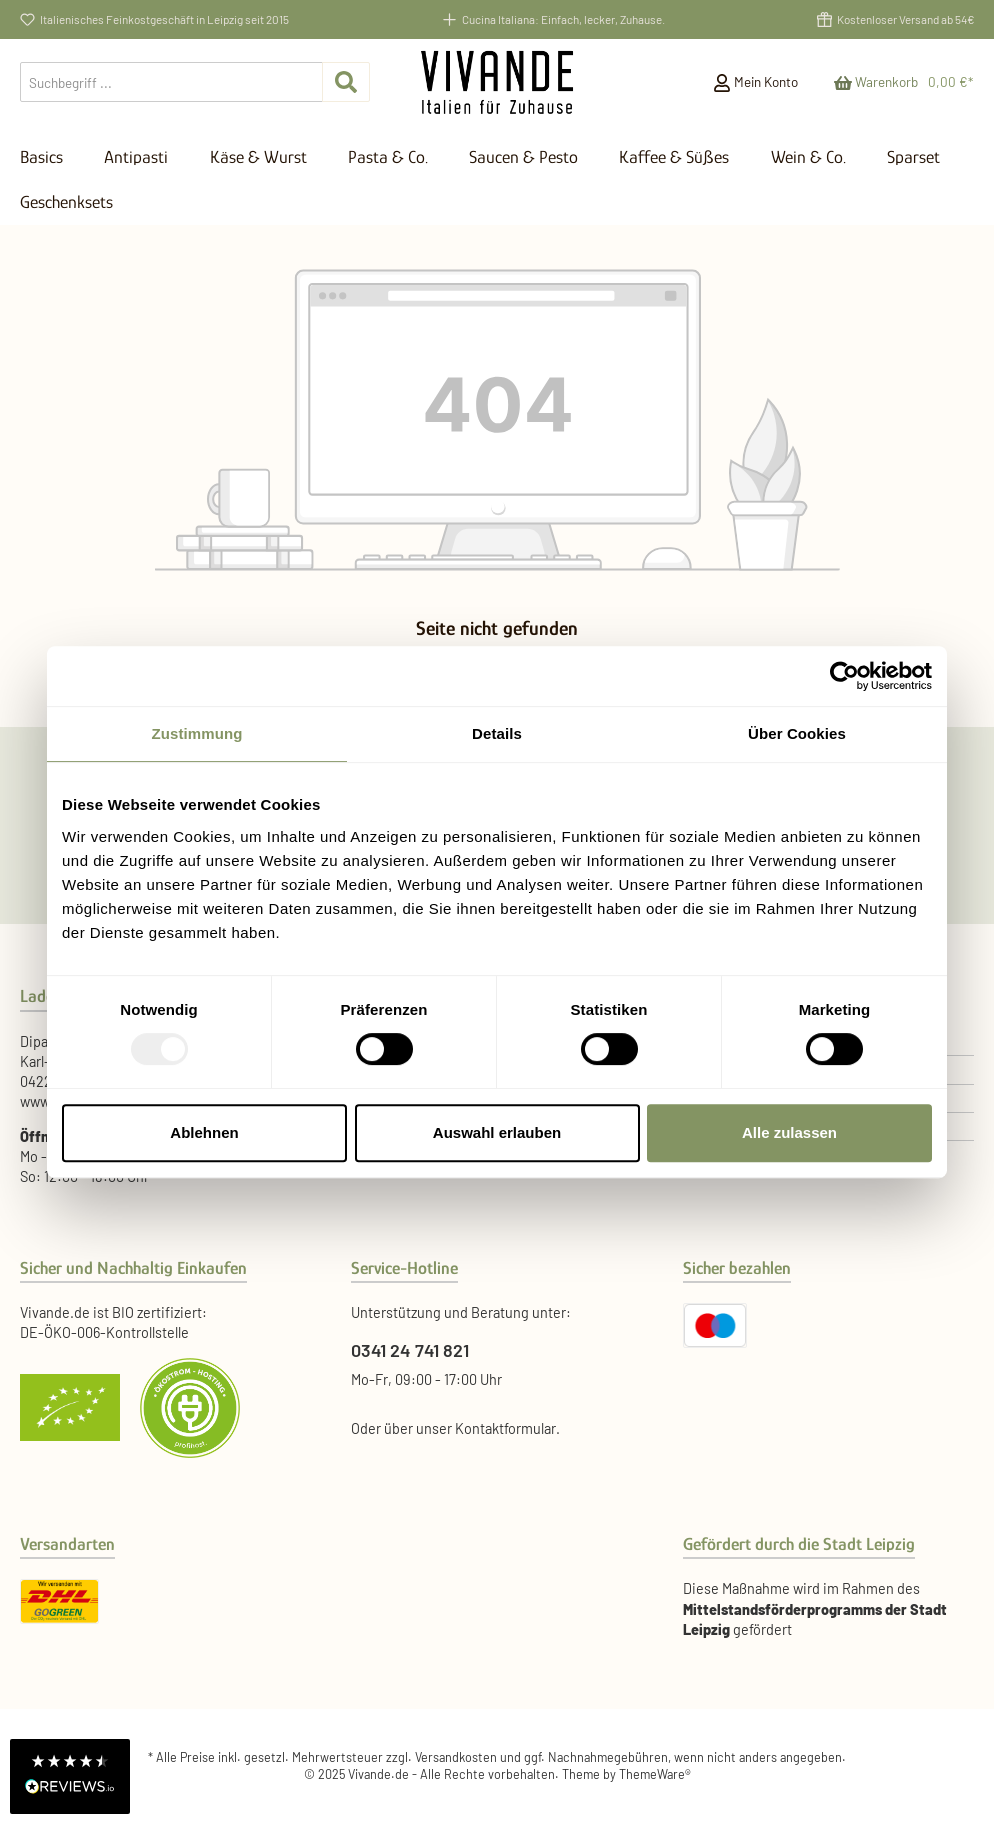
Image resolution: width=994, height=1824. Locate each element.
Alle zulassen (789, 1132)
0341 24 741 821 (410, 1350)
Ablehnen (204, 1132)
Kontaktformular (505, 1428)
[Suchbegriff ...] (171, 82)
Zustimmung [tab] (197, 733)
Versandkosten (456, 1757)
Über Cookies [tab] (797, 733)
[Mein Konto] (755, 82)
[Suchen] (346, 82)
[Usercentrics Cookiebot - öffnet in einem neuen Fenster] (844, 676)
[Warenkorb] (897, 82)
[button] (70, 1776)
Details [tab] (497, 733)
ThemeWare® (655, 1774)
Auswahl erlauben (497, 1132)
